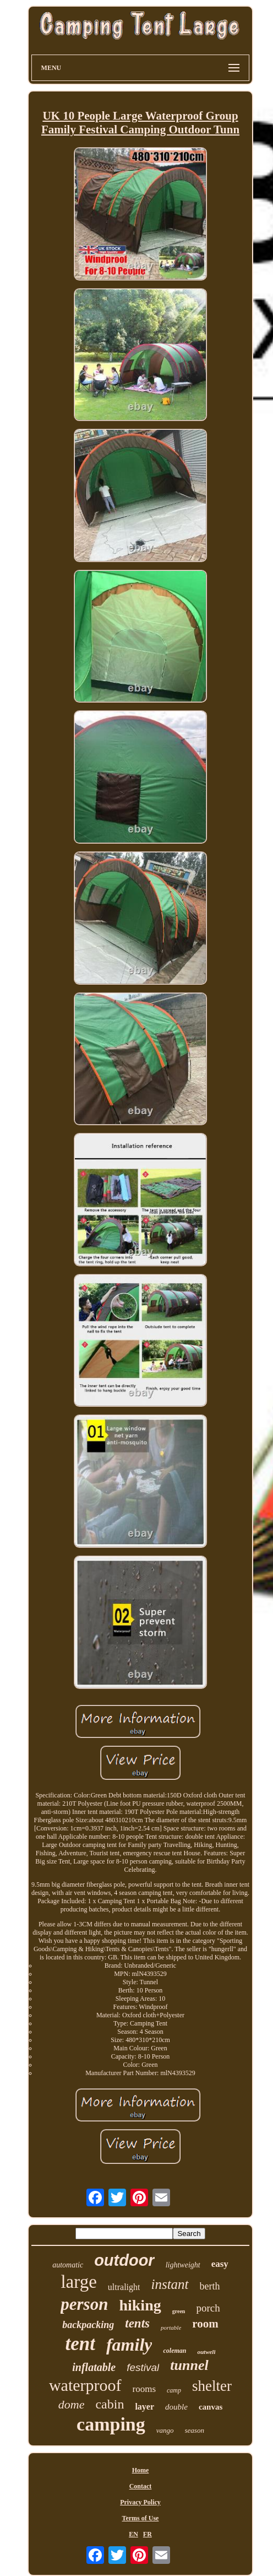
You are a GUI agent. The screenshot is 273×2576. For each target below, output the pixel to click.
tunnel (189, 2365)
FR (147, 2534)
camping (111, 2424)
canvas (210, 2406)
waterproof (85, 2385)
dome (71, 2404)
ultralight (124, 2287)
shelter (212, 2386)
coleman (174, 2350)
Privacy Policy (140, 2502)
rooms (144, 2389)
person (84, 2304)
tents (137, 2323)
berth (210, 2286)
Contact (140, 2486)
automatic (67, 2265)
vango (165, 2430)
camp (174, 2390)
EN (133, 2534)
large (78, 2282)
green (178, 2311)
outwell (206, 2351)
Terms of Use (140, 2518)
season (194, 2430)
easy (219, 2264)
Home (140, 2470)
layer (144, 2406)
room (205, 2323)
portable (171, 2327)
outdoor (124, 2260)
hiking (140, 2305)
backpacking (88, 2324)
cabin (109, 2404)
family (129, 2344)
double (176, 2406)
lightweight (183, 2265)
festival (143, 2367)
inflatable (94, 2367)
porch (208, 2308)
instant (169, 2284)
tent (80, 2343)
